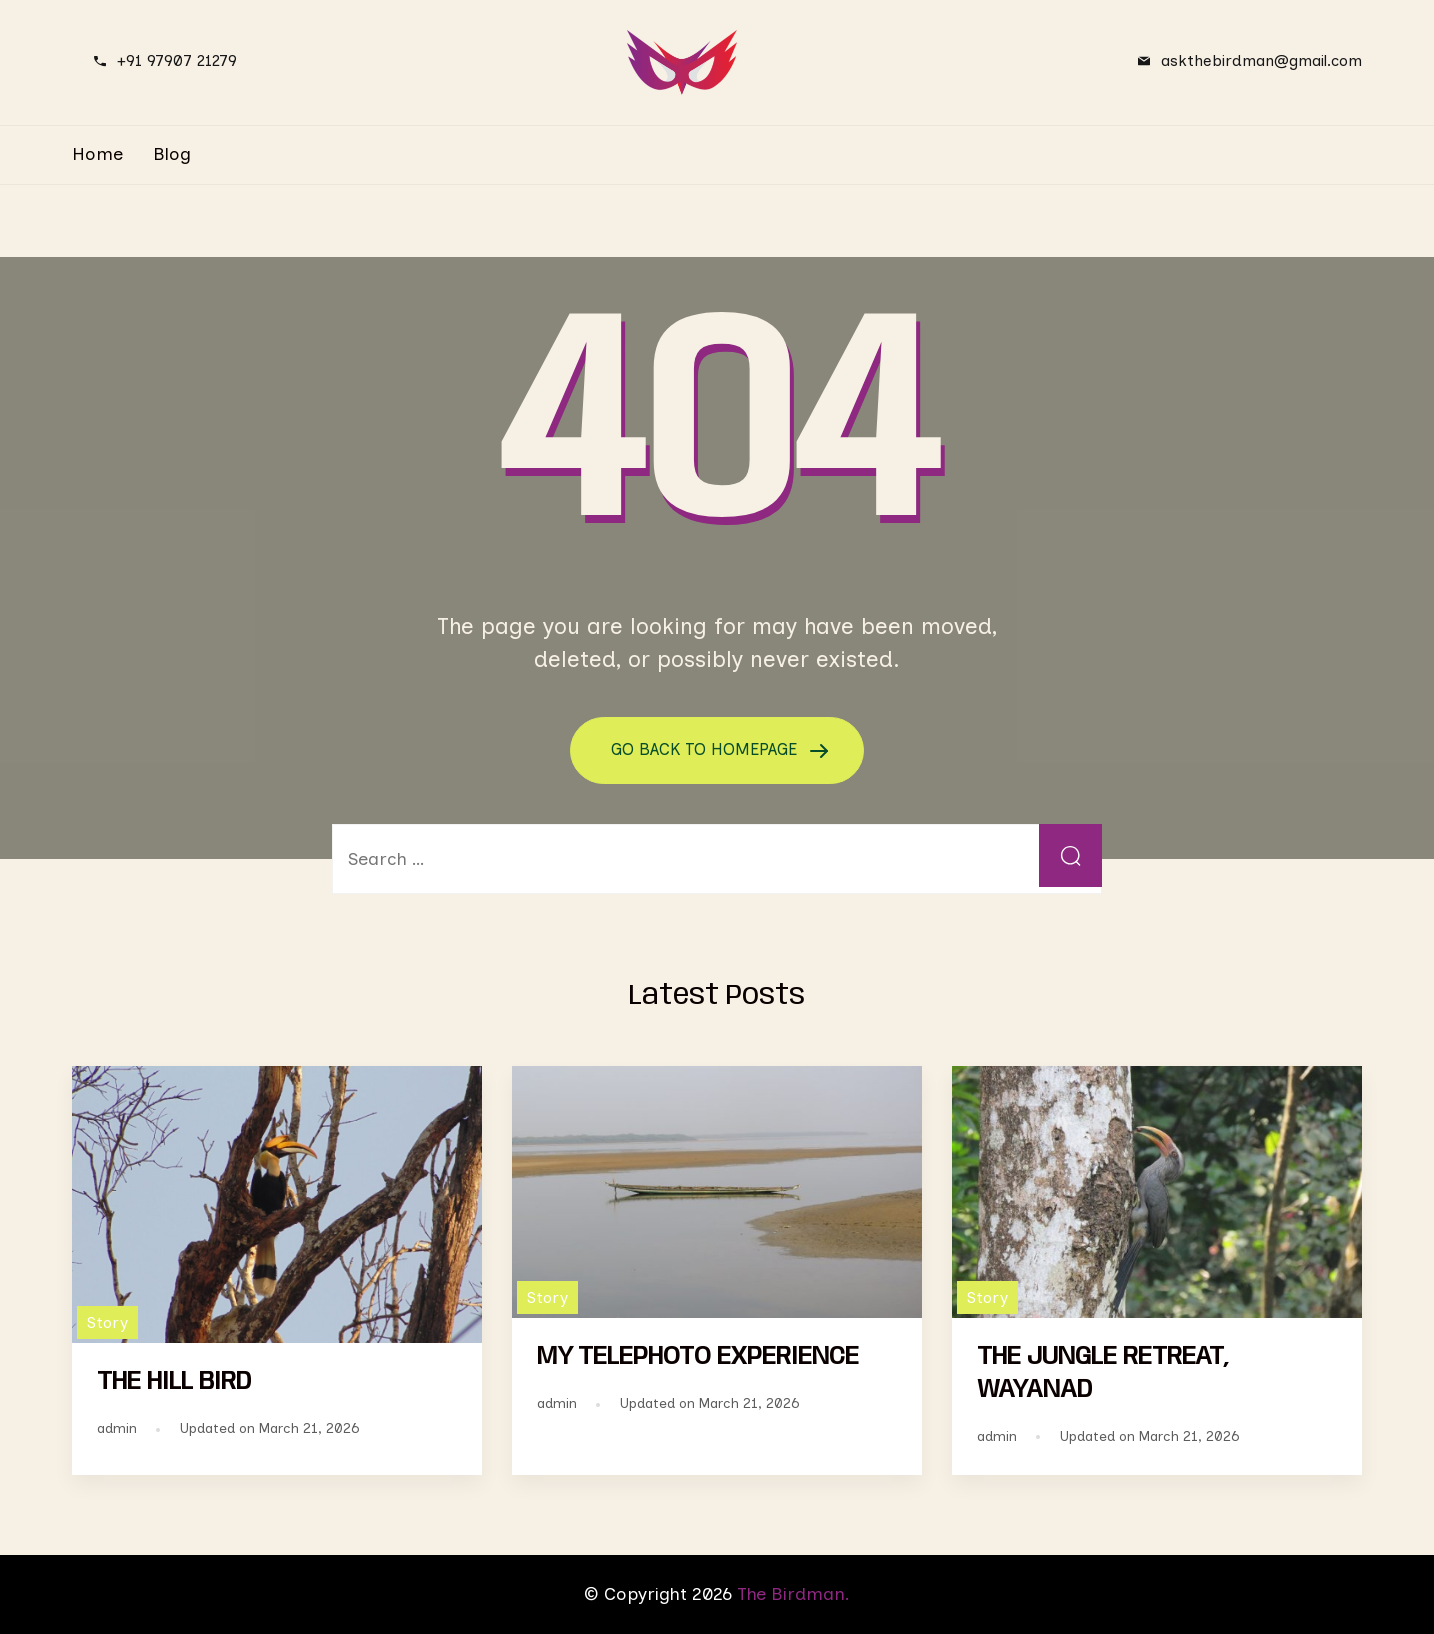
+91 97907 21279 (177, 60)
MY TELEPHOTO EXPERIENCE (698, 1357)
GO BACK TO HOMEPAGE (707, 749)
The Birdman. (793, 1593)
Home (97, 154)
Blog (172, 154)
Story (107, 1321)
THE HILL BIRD (174, 1382)
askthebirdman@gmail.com (1261, 60)
